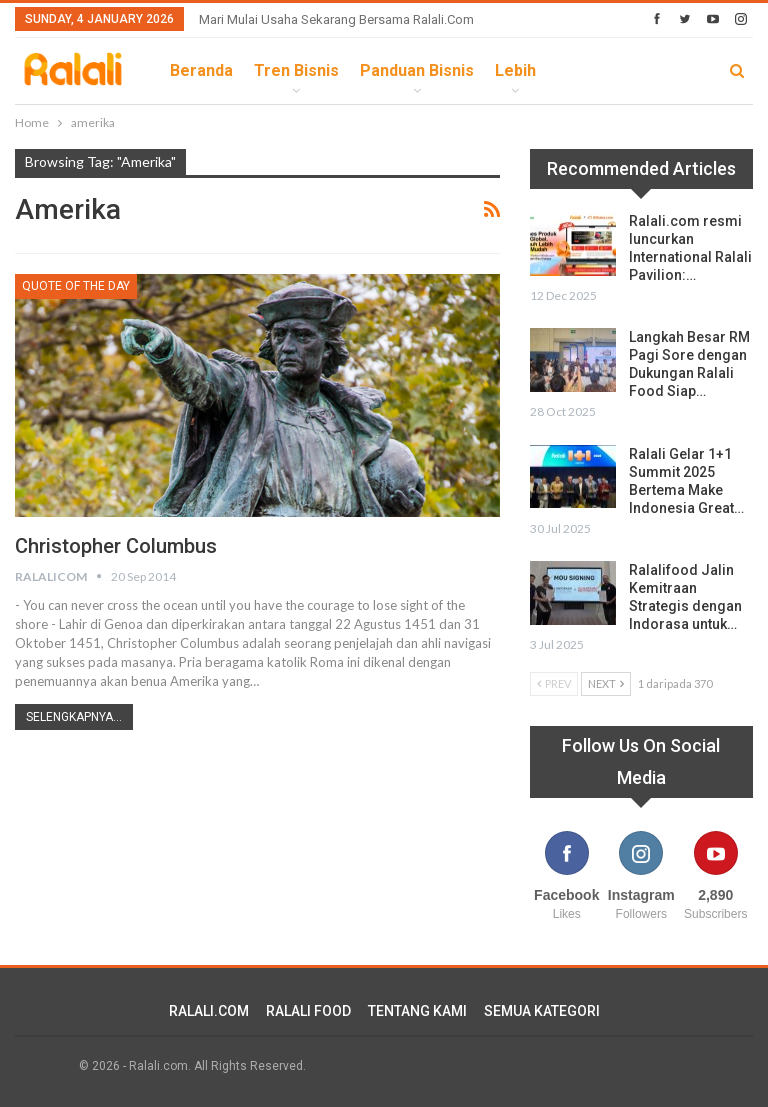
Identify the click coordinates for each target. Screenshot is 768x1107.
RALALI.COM (209, 1011)
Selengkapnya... (74, 717)
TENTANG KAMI (417, 1011)
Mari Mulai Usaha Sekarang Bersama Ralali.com (336, 19)
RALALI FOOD (308, 1011)
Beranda (201, 70)
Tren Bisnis (296, 70)
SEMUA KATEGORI (542, 1011)
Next (606, 683)
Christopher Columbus (116, 546)
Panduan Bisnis (417, 70)
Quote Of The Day (76, 286)
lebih (515, 70)
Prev (554, 683)
